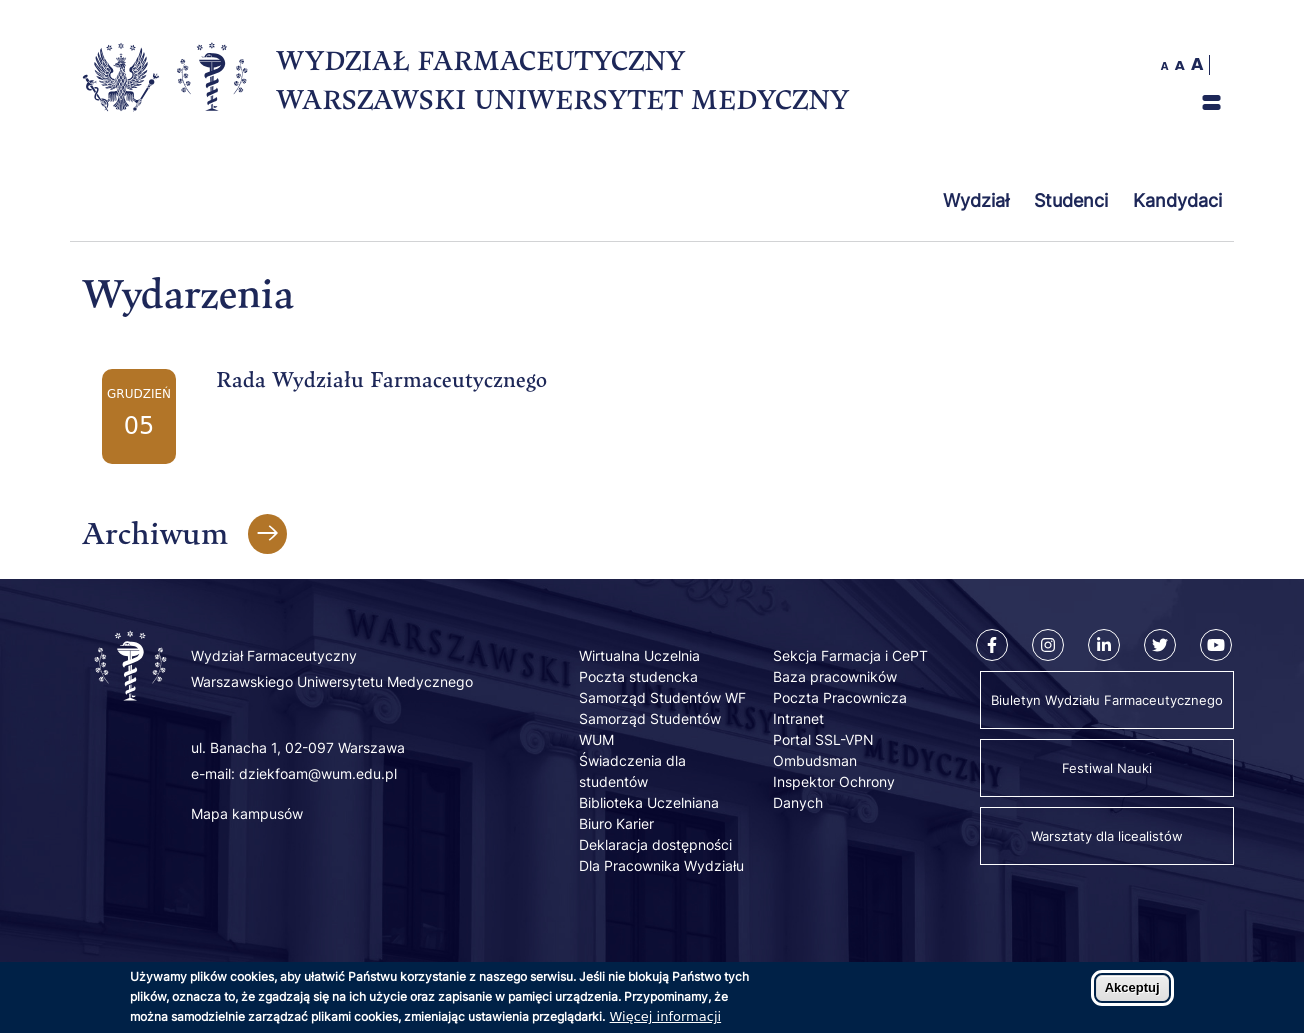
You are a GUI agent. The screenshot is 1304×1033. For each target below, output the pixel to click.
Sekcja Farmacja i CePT (850, 655)
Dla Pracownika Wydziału (661, 865)
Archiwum (155, 532)
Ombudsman (815, 760)
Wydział (976, 200)
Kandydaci (1177, 200)
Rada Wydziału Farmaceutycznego (381, 379)
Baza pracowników (835, 676)
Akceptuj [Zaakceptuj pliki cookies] (1132, 992)
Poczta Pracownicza (840, 697)
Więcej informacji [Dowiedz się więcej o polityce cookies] (666, 1021)
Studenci (1071, 200)
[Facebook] (992, 645)
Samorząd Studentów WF (662, 697)
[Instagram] (1048, 645)
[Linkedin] (1104, 645)
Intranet (798, 718)
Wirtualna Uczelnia (639, 655)
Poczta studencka (638, 676)
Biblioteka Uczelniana (649, 802)
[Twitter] (1160, 645)
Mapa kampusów (247, 813)
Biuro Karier (616, 823)
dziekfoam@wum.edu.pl (318, 773)
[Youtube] (1216, 645)
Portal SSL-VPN (823, 739)
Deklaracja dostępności (655, 844)
